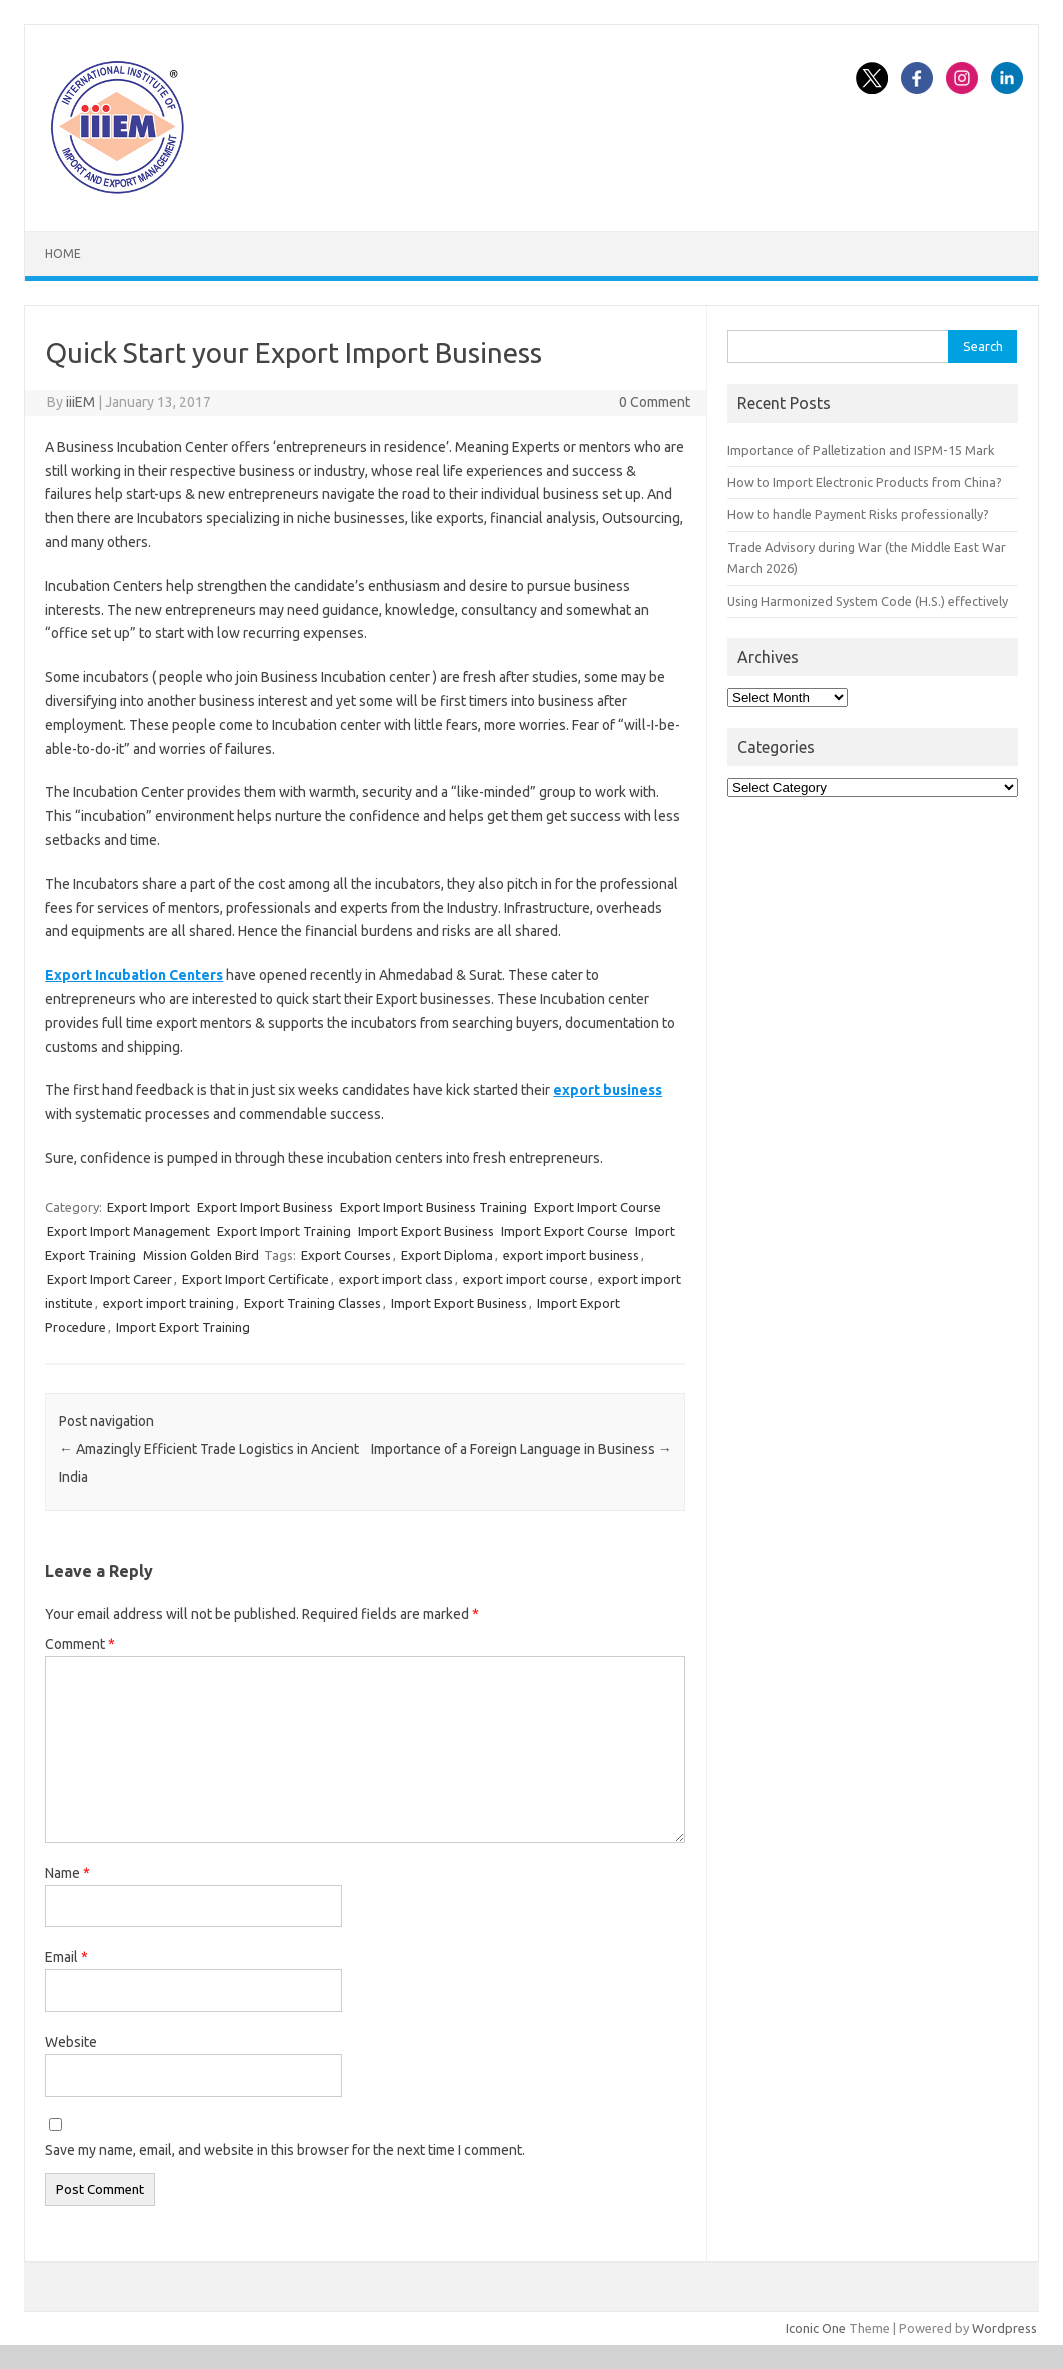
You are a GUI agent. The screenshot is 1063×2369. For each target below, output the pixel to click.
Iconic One (816, 2328)
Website (71, 2042)
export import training (168, 1303)
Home (63, 253)
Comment (80, 1644)
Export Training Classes (312, 1303)
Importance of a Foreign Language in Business (521, 1449)
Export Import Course (597, 1207)
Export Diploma (447, 1255)
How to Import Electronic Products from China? (864, 482)
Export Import (148, 1207)
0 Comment (654, 402)
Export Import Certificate (255, 1279)
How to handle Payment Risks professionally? (858, 514)
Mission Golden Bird (201, 1255)
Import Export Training (183, 1327)
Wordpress (1004, 2328)
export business (607, 1090)
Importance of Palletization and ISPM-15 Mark (860, 450)
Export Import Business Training (433, 1207)
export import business (571, 1255)
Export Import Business (265, 1207)
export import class (396, 1279)
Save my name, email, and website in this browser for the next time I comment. (285, 2150)
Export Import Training (284, 1231)
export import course (525, 1279)
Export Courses (346, 1255)
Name (67, 1873)
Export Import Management (128, 1231)
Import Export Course (564, 1231)
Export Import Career (109, 1279)
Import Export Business (426, 1231)
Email (66, 1957)
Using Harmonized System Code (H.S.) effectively (867, 601)
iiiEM (80, 402)
